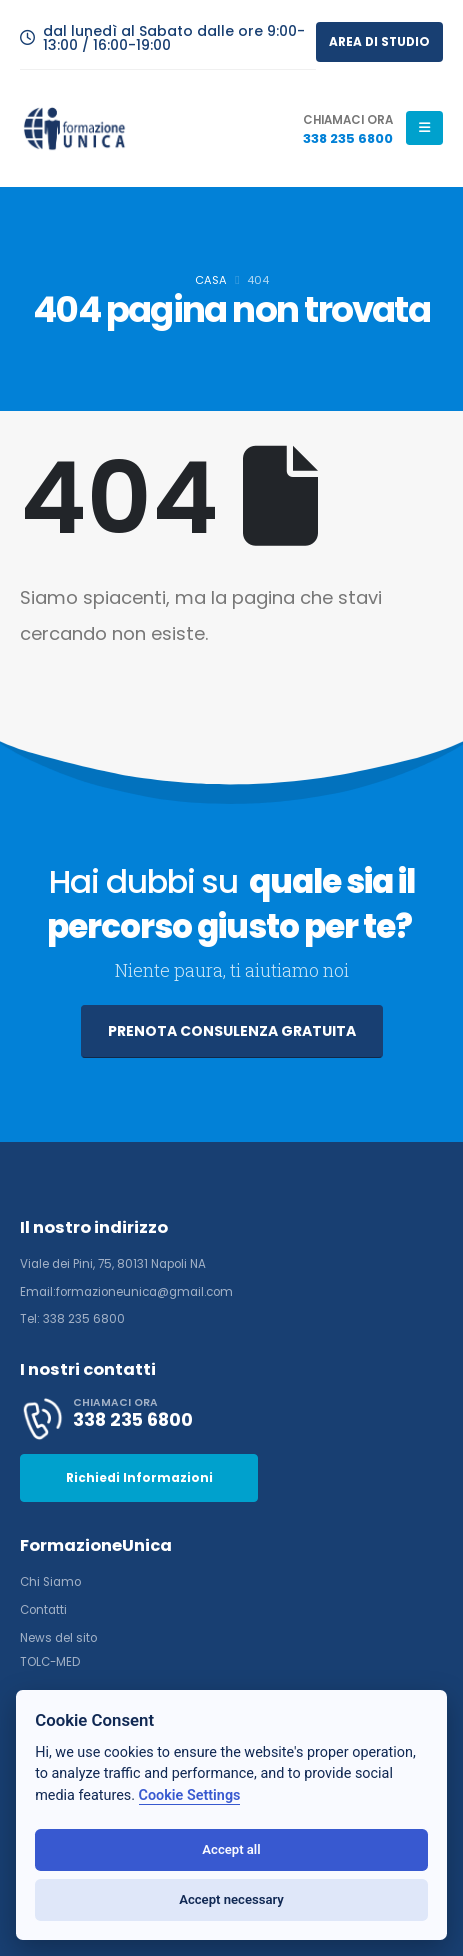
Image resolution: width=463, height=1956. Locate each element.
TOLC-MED (50, 1662)
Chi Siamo (50, 1582)
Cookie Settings (190, 1795)
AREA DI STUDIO (379, 42)
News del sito (58, 1638)
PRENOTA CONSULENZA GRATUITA (232, 1031)
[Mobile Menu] (424, 128)
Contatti (43, 1610)
